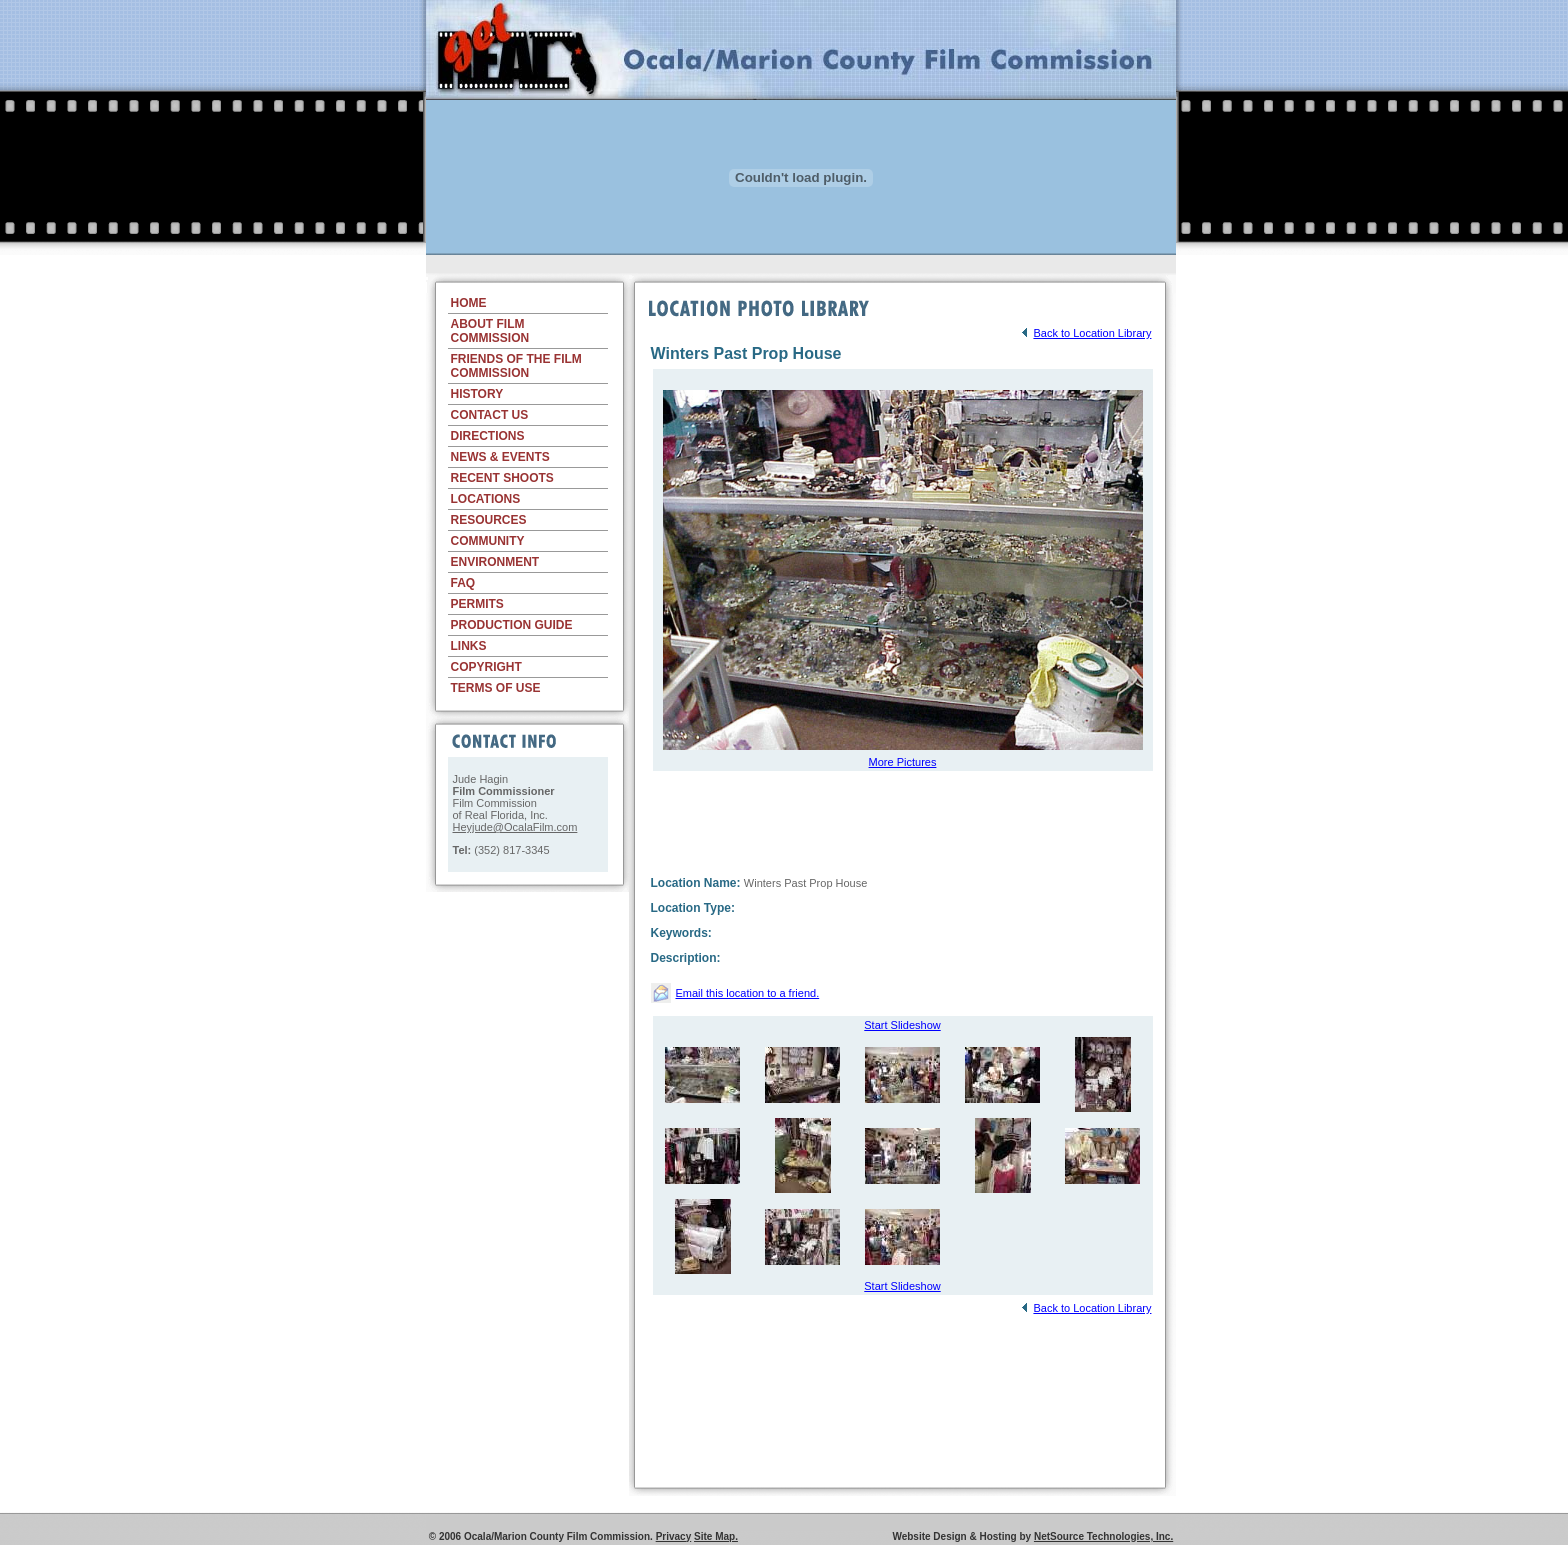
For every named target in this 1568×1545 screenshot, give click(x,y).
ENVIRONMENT (495, 562)
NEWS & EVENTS (500, 457)
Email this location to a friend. (748, 993)
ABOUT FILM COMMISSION (490, 331)
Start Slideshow (902, 1025)
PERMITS (477, 604)
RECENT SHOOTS (502, 478)
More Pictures (903, 762)
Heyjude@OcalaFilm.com (515, 827)
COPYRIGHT (486, 667)
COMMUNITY (488, 541)
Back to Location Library (1085, 333)
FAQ (463, 583)
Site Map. (716, 1536)
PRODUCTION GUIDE (512, 625)
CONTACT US (490, 415)
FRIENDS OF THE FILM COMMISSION (516, 366)
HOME (469, 303)
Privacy (674, 1536)
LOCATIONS (486, 499)
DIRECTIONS (488, 436)
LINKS (469, 646)
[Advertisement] (801, 262)
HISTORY (477, 394)
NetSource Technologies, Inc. (1103, 1536)
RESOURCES (489, 520)
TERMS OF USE (496, 688)
